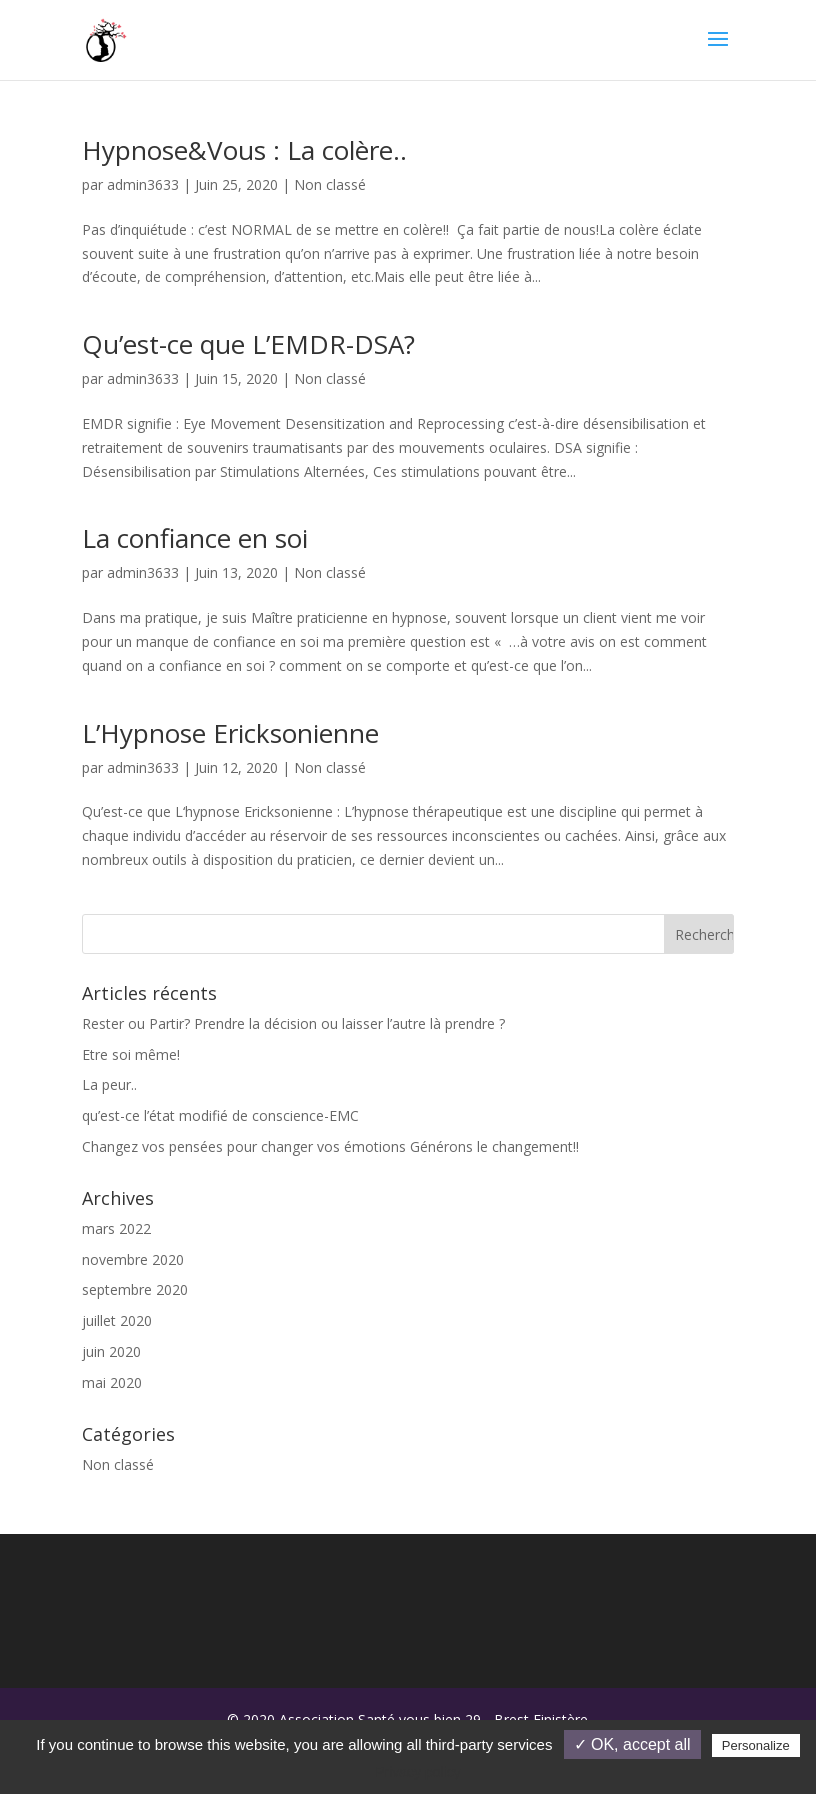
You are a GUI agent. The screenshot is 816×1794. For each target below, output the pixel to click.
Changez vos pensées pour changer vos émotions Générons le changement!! (330, 1146)
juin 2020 (111, 1351)
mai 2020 (112, 1382)
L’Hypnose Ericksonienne (230, 733)
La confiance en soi (195, 538)
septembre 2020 (135, 1289)
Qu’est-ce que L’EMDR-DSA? (248, 344)
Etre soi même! (131, 1054)
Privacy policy (418, 1772)
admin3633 (143, 184)
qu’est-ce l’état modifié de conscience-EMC (220, 1115)
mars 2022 (116, 1228)
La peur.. (109, 1084)
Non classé (330, 184)
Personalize (756, 1745)
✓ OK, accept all (632, 1744)
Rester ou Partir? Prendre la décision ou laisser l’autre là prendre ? (293, 1023)
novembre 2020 (133, 1259)
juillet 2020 (117, 1320)
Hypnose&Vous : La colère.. (244, 150)
